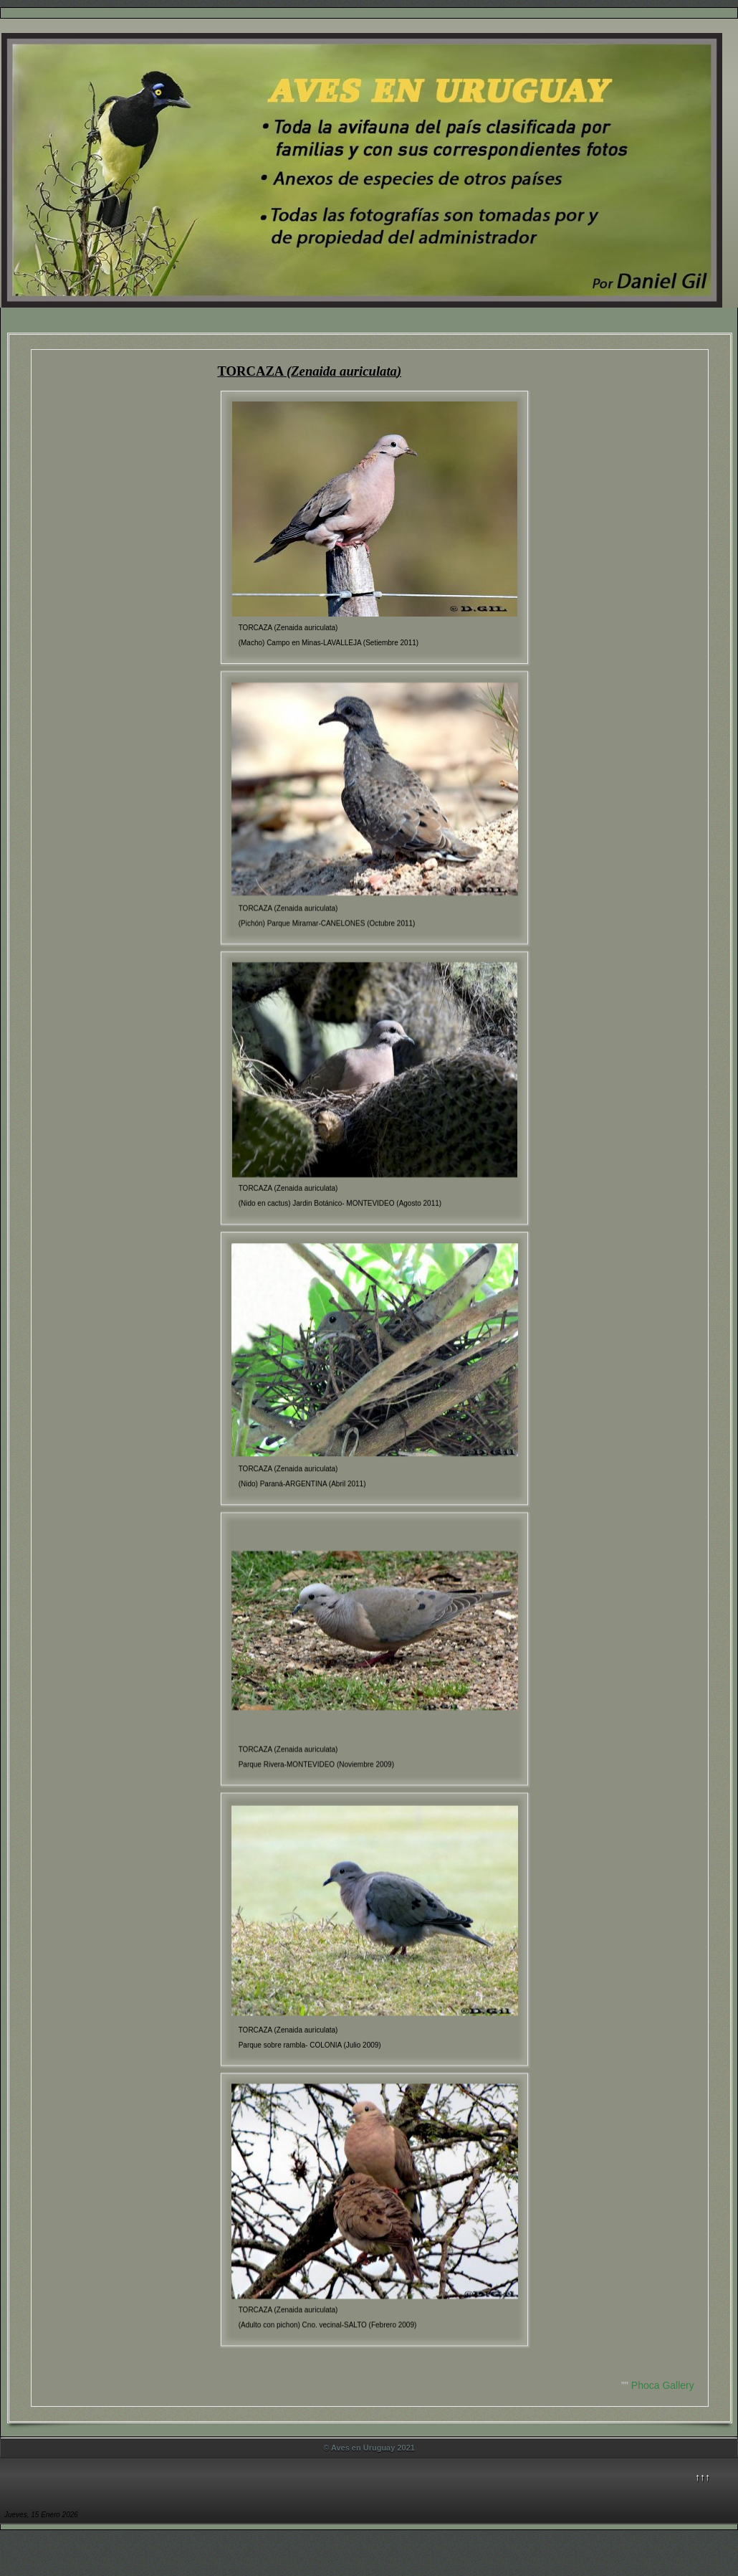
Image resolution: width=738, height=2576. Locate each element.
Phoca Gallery (662, 2385)
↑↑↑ (702, 2477)
